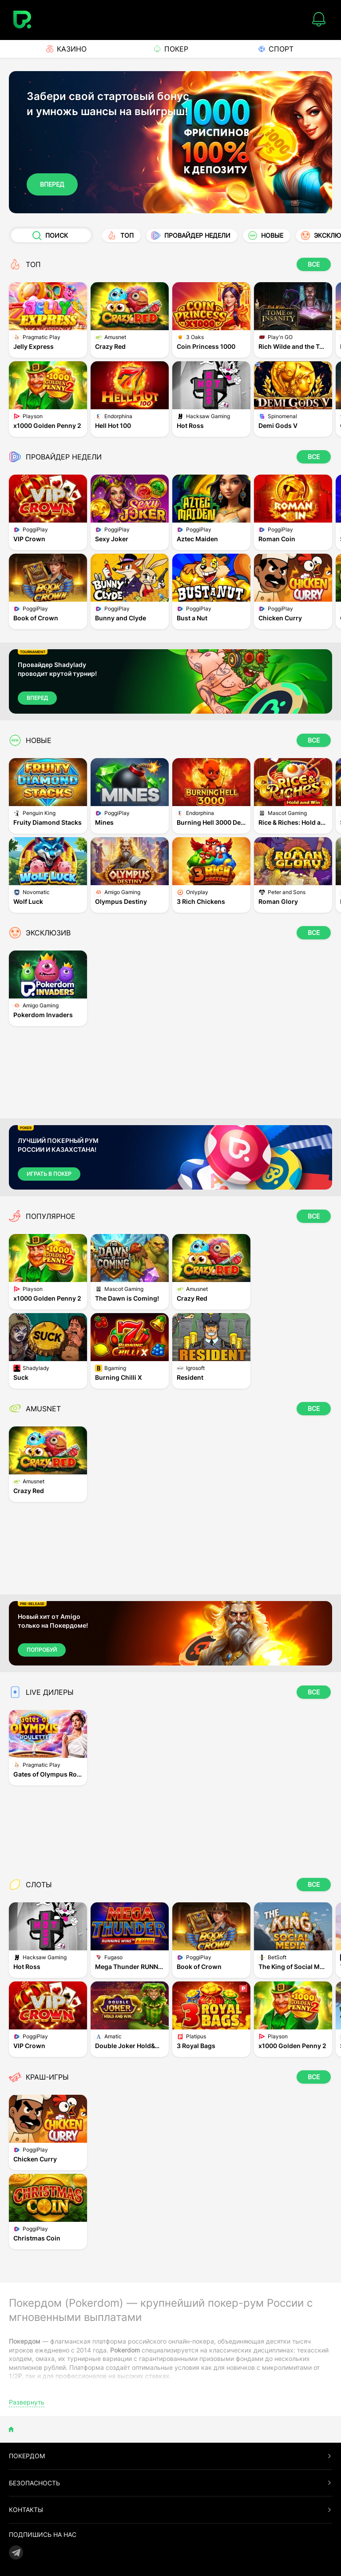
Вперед (52, 184)
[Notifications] (319, 20)
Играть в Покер (49, 1173)
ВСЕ (314, 264)
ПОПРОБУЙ (42, 1649)
